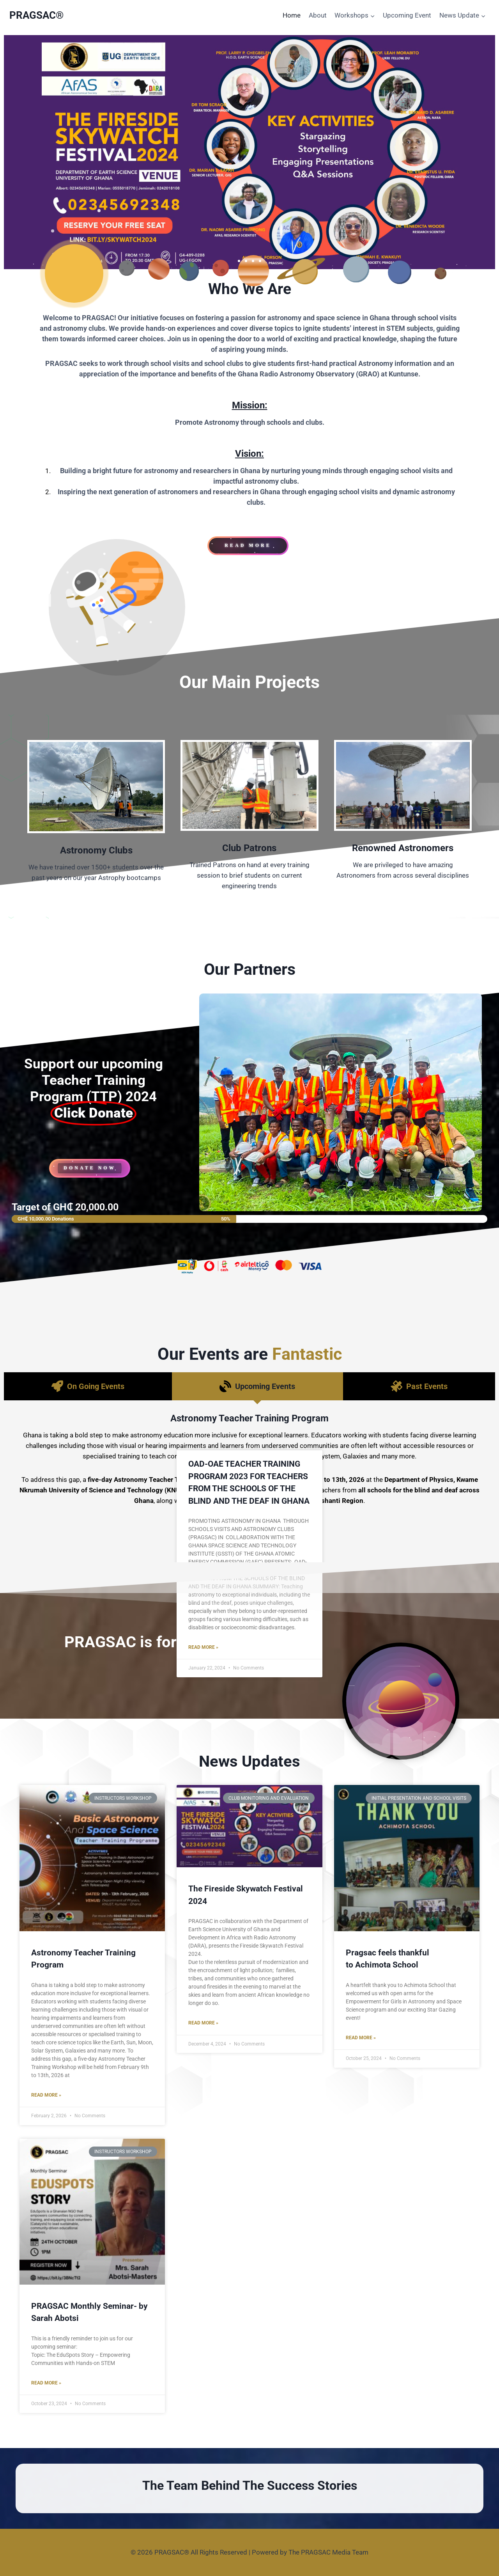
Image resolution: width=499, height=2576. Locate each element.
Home (292, 15)
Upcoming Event (407, 15)
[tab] (88, 1386)
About (318, 15)
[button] (239, 261)
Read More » (46, 2095)
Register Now (249, 1547)
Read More (249, 1524)
